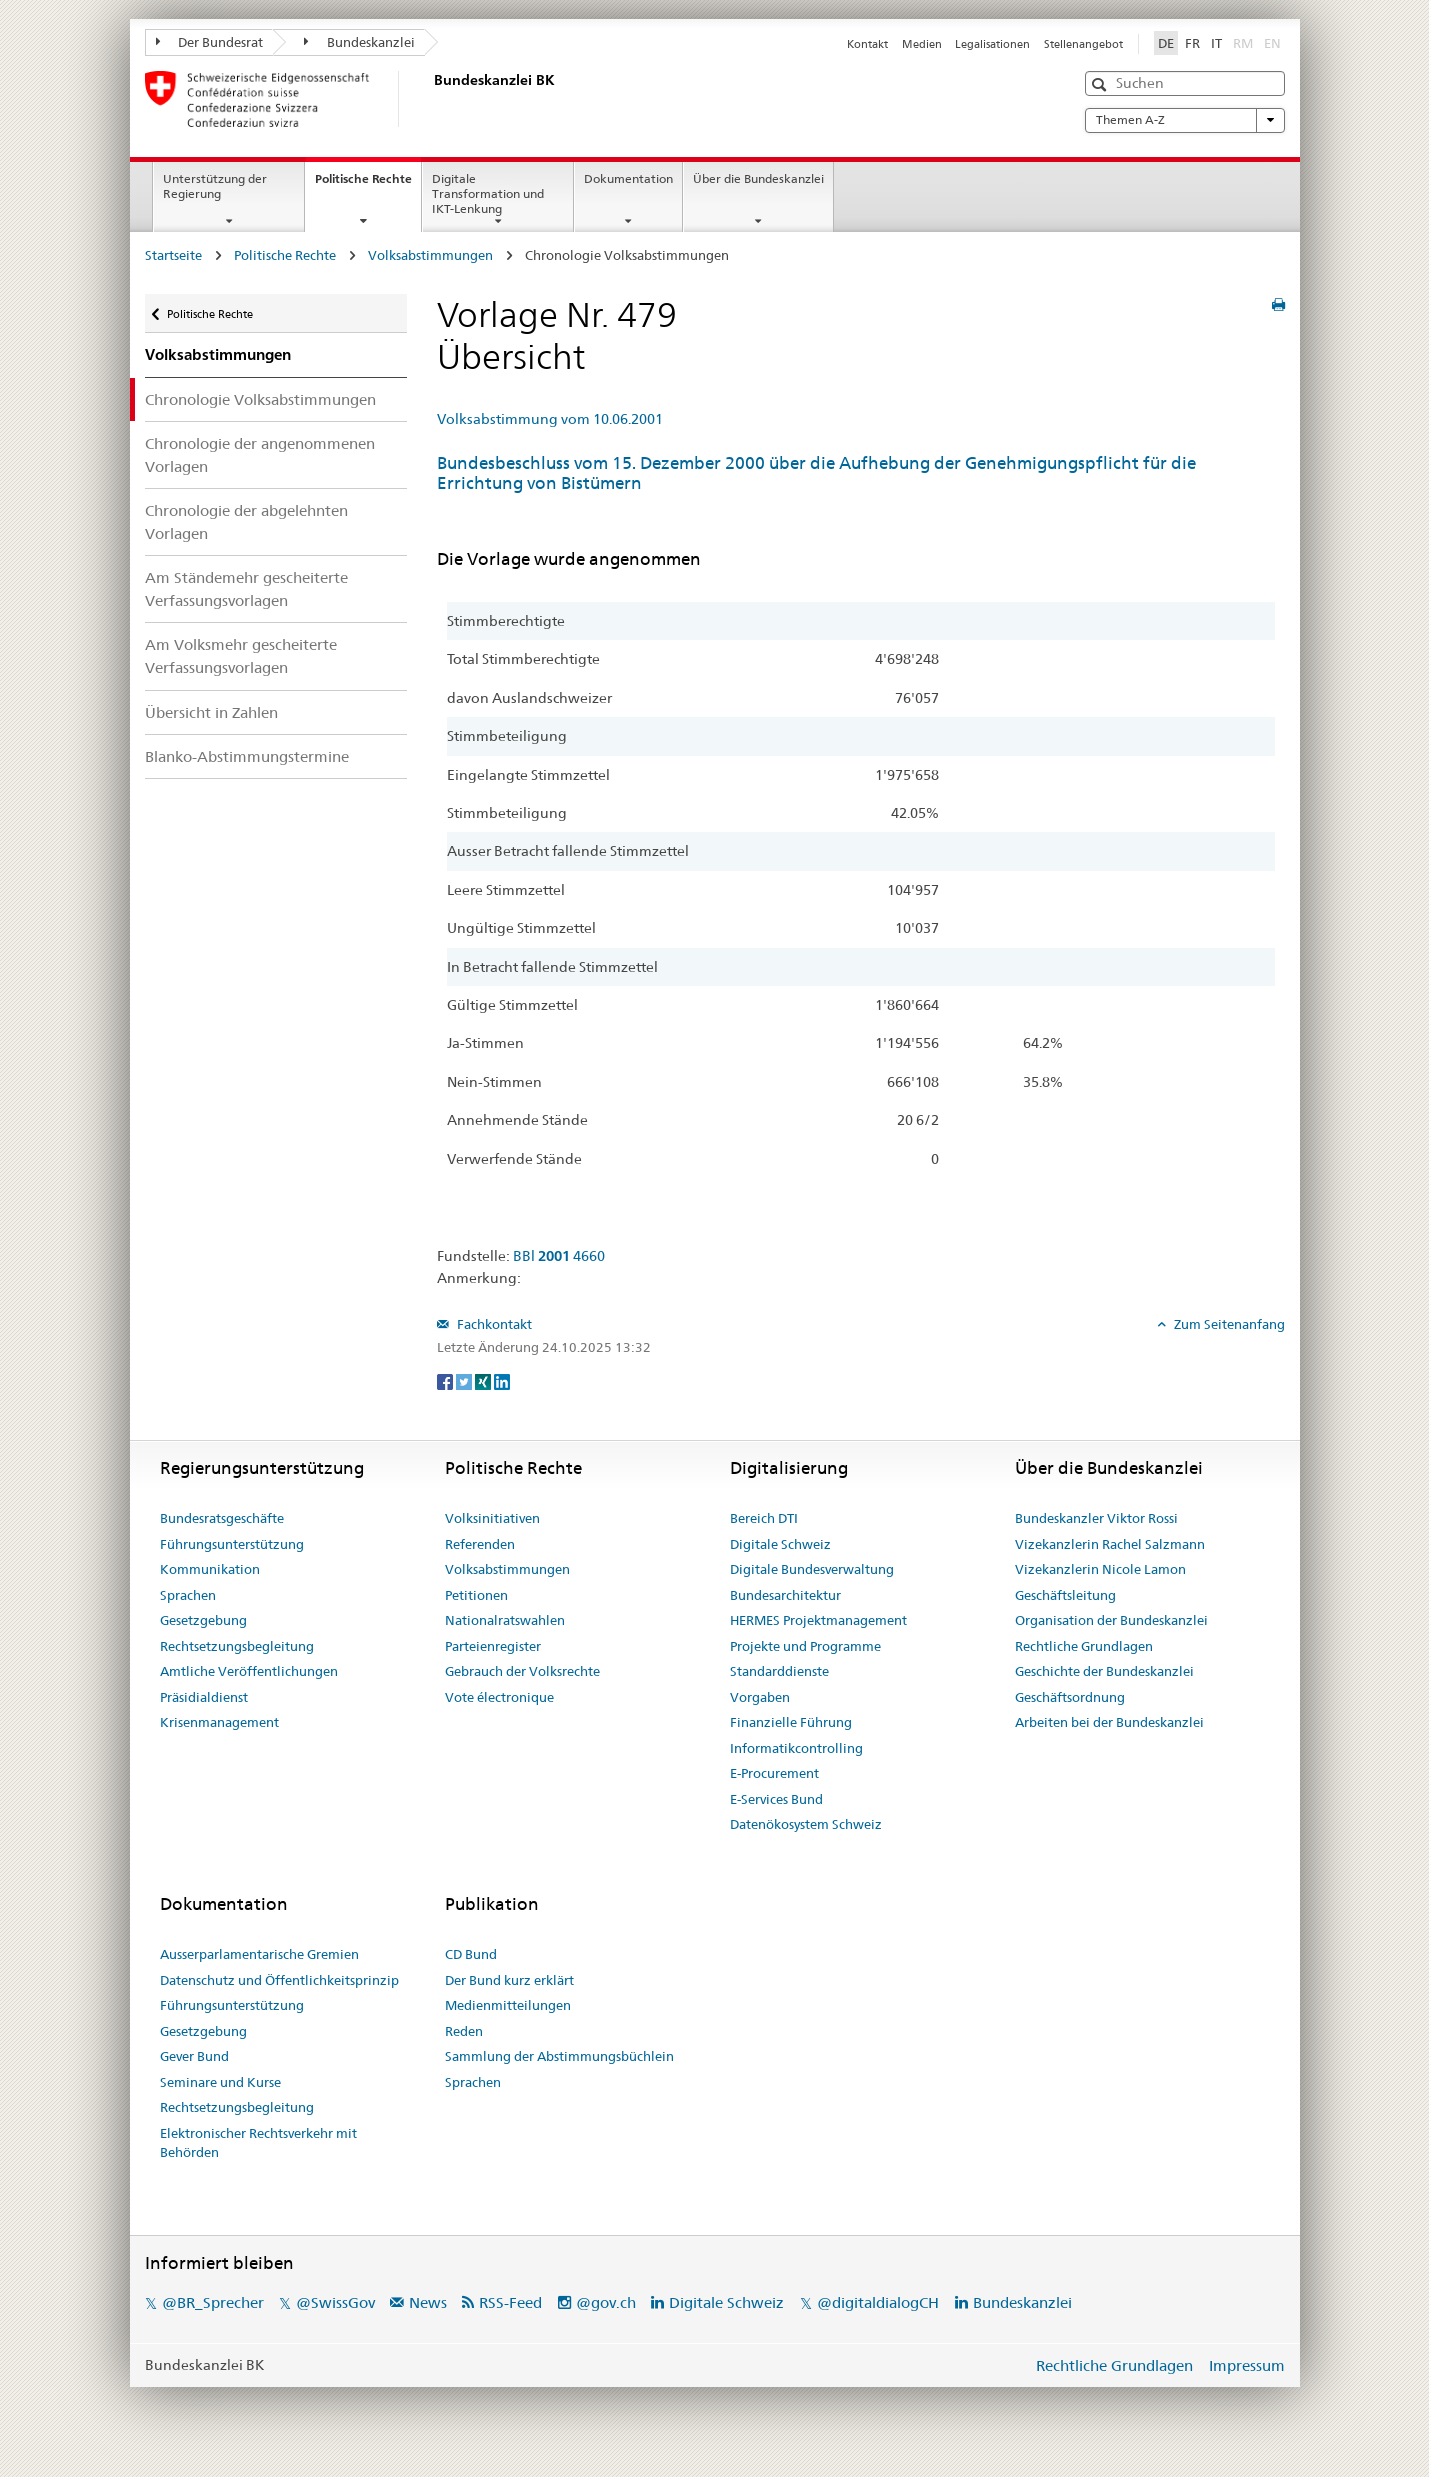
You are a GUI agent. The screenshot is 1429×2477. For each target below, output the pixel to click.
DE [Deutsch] (1166, 43)
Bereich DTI (764, 1518)
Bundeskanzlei (359, 42)
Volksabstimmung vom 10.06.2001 (550, 419)
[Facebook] (446, 1380)
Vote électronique (499, 1697)
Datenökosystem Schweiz (806, 1824)
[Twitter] (465, 1380)
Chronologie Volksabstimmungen (260, 399)
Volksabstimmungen (430, 255)
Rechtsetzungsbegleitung (237, 1646)
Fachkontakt (493, 1324)
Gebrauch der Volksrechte (522, 1671)
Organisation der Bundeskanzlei (1111, 1620)
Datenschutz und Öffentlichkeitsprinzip (279, 1980)
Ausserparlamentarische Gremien (259, 1954)
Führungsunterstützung (232, 1544)
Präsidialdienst (204, 1697)
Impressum (1247, 2365)
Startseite (173, 255)
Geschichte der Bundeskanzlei (1104, 1671)
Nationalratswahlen (505, 1620)
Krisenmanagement (219, 1722)
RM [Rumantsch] (1243, 43)
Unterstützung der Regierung (215, 186)
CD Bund (471, 1954)
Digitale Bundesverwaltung (812, 1569)
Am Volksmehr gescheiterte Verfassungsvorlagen (241, 656)
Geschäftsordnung (1070, 1697)
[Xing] (484, 1380)
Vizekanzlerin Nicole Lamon (1100, 1569)
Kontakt (867, 44)
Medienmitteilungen (508, 2005)
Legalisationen (992, 44)
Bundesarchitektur (785, 1595)
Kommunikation (210, 1569)
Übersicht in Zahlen (211, 712)
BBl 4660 (559, 1256)
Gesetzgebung (203, 1620)
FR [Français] (1192, 43)
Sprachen (188, 1595)
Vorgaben (760, 1697)
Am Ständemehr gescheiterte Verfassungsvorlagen (246, 589)
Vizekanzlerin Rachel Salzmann (1110, 1544)
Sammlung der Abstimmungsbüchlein (559, 2056)
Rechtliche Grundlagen (1084, 1646)
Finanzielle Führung (791, 1722)
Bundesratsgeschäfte (222, 1518)
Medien (922, 44)
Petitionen (476, 1595)
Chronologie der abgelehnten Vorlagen (246, 522)
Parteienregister (493, 1646)
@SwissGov (335, 2302)
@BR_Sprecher (213, 2302)
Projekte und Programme (805, 1646)
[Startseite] (430, 99)
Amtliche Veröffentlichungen (249, 1671)
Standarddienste (779, 1671)
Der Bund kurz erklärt (509, 1980)
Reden (464, 2031)
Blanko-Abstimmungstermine (247, 756)
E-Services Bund (776, 1799)
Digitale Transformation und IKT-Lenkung (488, 193)
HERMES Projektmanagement (818, 1620)
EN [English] (1272, 43)
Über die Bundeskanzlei (758, 178)
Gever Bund (194, 2056)
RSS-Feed (510, 2302)
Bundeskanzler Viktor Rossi (1096, 1518)
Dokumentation (628, 178)
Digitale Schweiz (780, 1544)
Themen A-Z (1185, 120)
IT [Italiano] (1216, 43)
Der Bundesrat (210, 42)
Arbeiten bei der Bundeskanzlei (1109, 1722)
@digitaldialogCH (878, 2302)
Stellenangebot (1083, 44)
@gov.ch (606, 2302)
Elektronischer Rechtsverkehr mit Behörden (258, 2143)
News (428, 2302)
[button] (1101, 84)
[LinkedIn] (502, 1380)
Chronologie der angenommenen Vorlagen (260, 455)
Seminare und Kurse (220, 2082)
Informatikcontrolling (796, 1748)
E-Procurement (774, 1773)
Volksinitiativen (492, 1518)
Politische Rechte (368, 185)
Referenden (480, 1544)
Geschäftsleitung (1065, 1595)
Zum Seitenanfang (1228, 1324)
